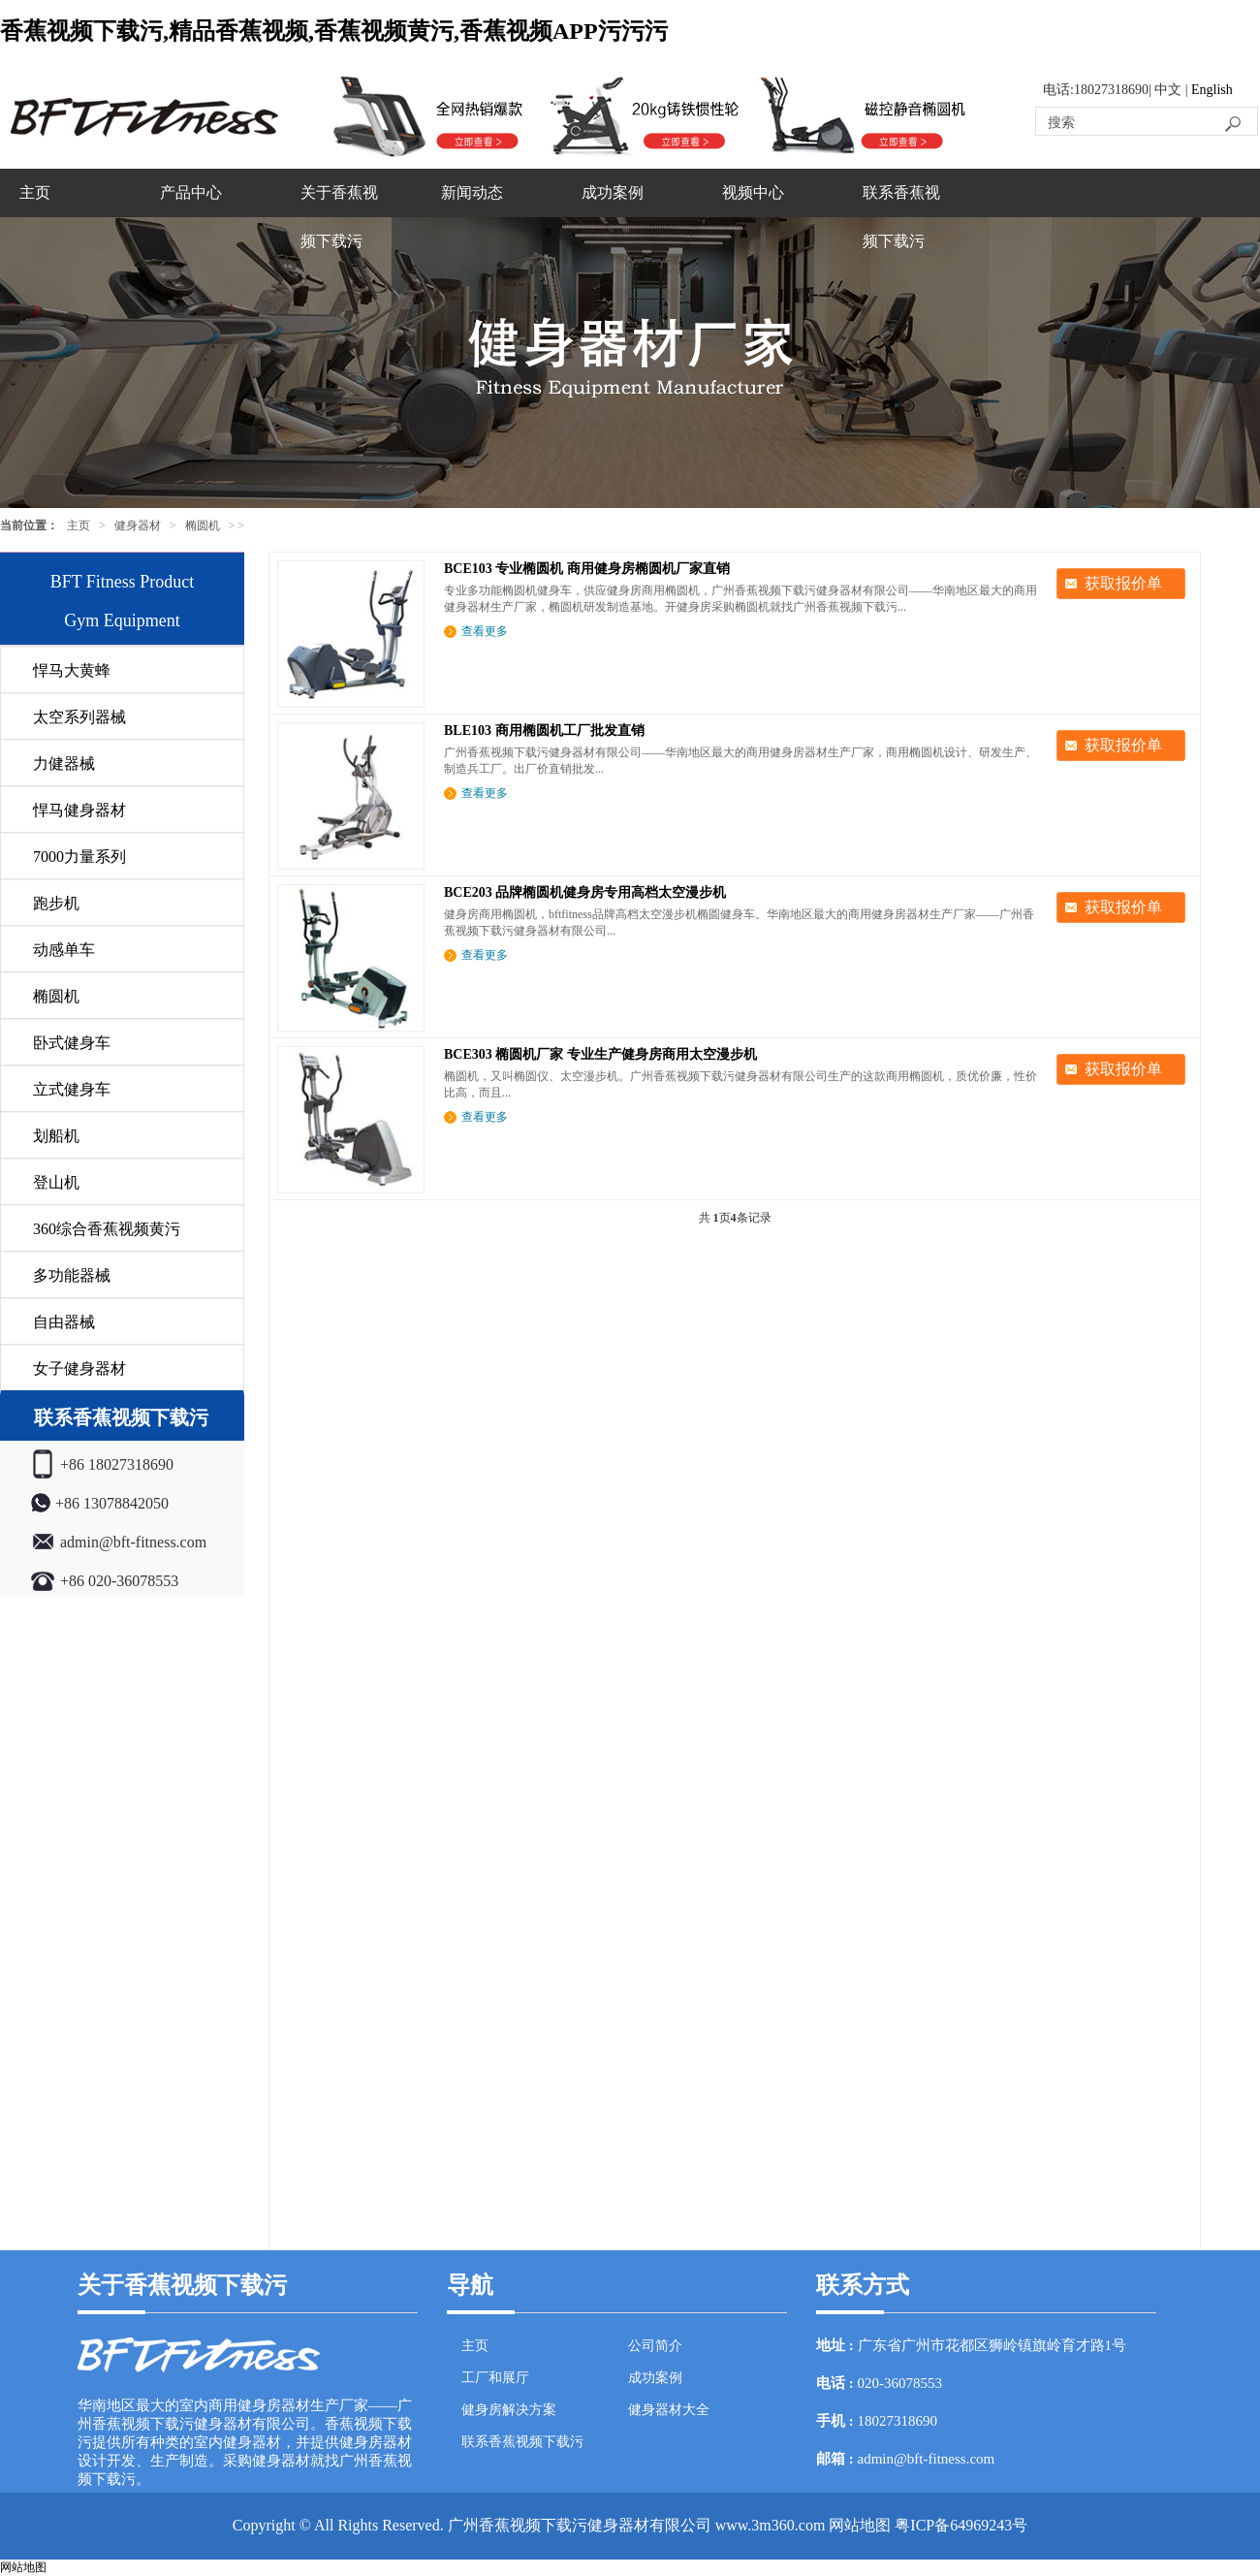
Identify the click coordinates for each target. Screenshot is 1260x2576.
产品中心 (191, 192)
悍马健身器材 (79, 810)
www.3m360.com (770, 2525)
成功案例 (613, 192)
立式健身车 (71, 1089)
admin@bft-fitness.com (926, 2458)
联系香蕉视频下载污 (901, 216)
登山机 (56, 1182)
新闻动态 (472, 192)
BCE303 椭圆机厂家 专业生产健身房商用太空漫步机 (600, 1054)
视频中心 (753, 192)
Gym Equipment (122, 620)
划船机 (56, 1136)
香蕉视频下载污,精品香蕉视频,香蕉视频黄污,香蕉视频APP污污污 (334, 31)
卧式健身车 (71, 1042)
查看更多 (484, 631)
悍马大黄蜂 (71, 670)
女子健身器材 (79, 1368)
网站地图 (860, 2525)
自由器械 (64, 1322)
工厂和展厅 (495, 2377)
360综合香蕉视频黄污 (106, 1229)
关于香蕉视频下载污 (339, 216)
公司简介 (655, 2345)
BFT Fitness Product (122, 581)
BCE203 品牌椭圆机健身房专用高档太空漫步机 (585, 892)
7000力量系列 (79, 856)
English (1212, 89)
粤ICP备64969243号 (961, 2525)
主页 (34, 192)
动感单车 (64, 949)
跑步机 (56, 903)
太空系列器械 (79, 717)
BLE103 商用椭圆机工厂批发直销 (544, 730)
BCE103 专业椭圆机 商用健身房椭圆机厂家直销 (587, 568)
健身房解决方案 (508, 2409)
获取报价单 (1123, 583)
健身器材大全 (668, 2409)
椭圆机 (202, 525)
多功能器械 (71, 1275)
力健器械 (64, 763)
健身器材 (137, 525)
